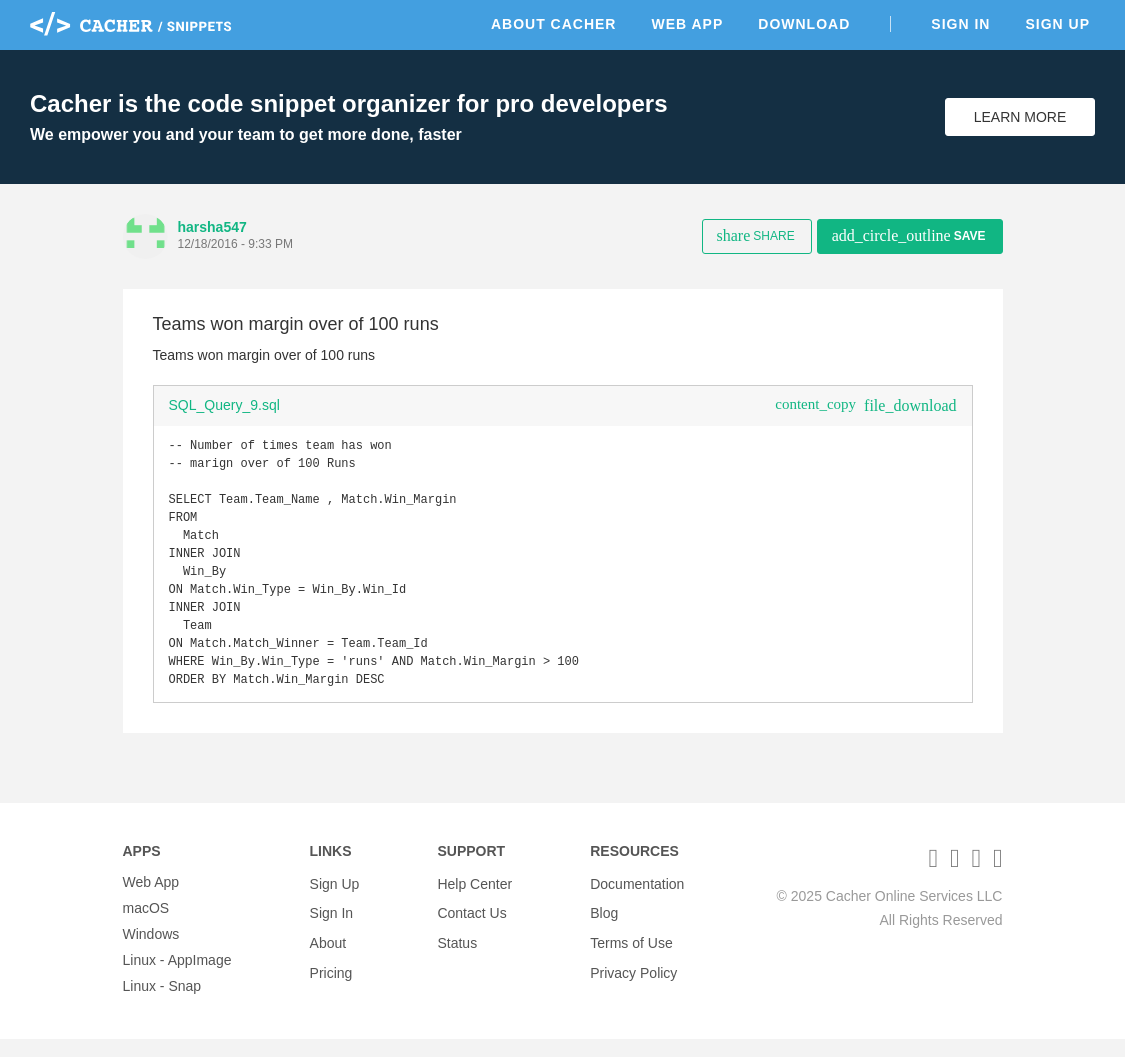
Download (804, 24)
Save (909, 235)
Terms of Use (631, 952)
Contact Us (471, 926)
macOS (146, 926)
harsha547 (212, 227)
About (328, 952)
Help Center (474, 900)
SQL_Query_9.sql (224, 405)
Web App (687, 24)
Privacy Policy (633, 978)
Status (457, 952)
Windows (151, 952)
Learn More (1020, 117)
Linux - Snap (162, 1004)
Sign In (960, 24)
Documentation (637, 900)
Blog (604, 926)
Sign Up (1057, 24)
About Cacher (554, 24)
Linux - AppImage (177, 978)
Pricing (331, 978)
